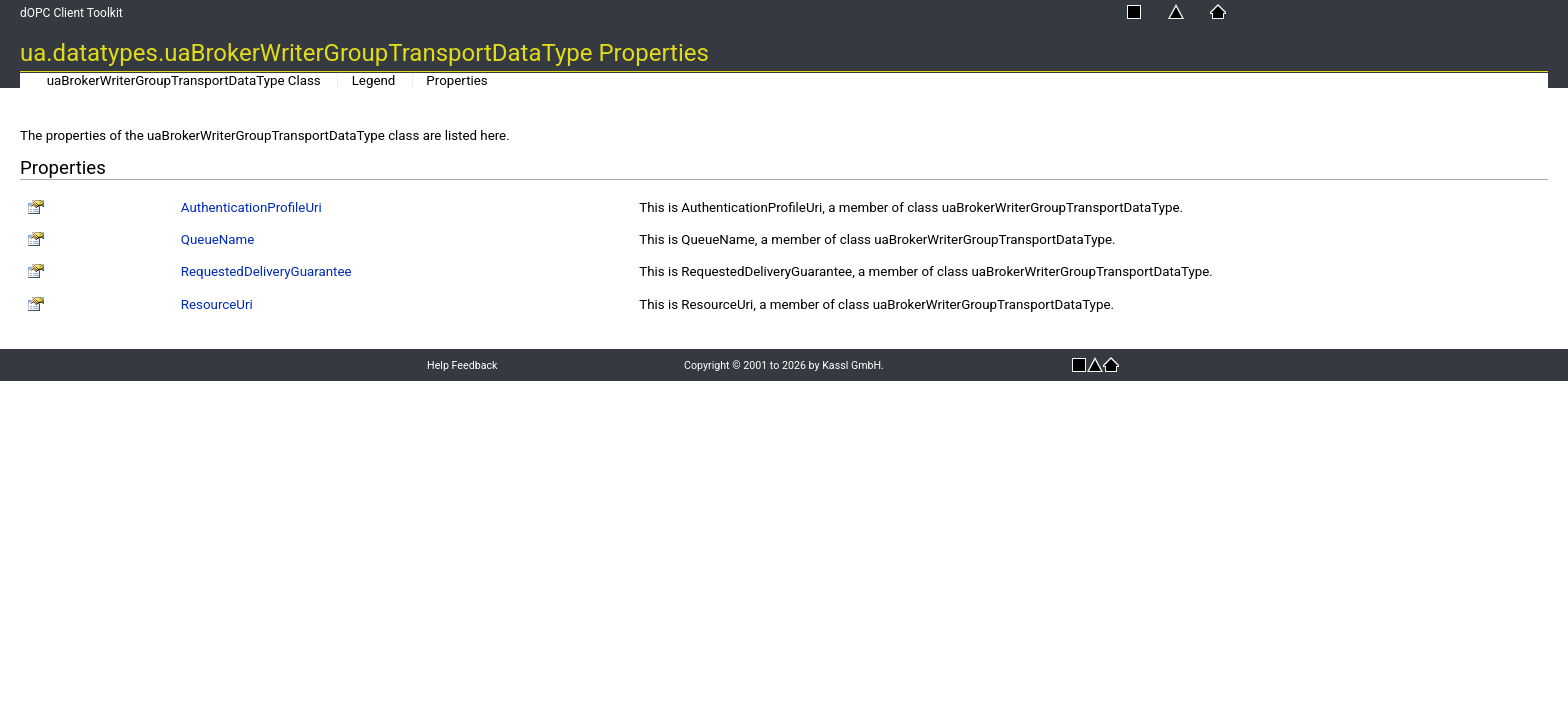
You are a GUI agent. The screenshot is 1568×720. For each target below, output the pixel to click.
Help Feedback (462, 365)
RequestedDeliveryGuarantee (266, 271)
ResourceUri (217, 304)
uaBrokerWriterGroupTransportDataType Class (184, 80)
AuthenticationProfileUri (251, 207)
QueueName (218, 239)
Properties (456, 80)
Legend (374, 80)
